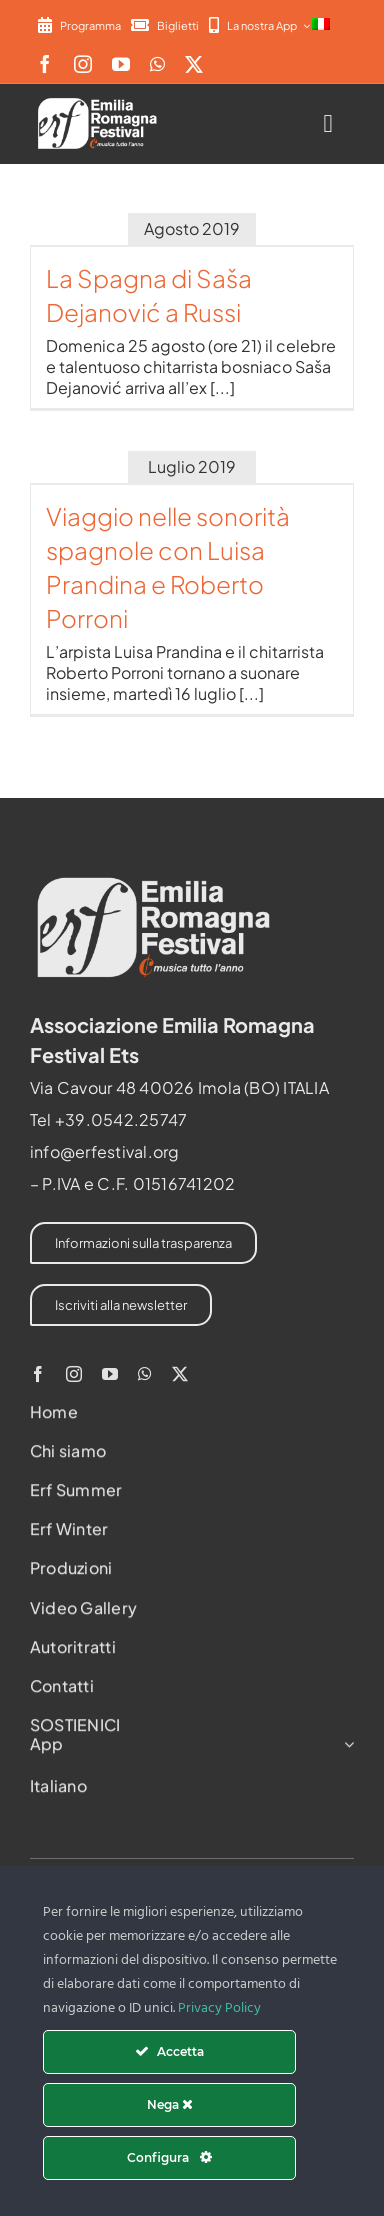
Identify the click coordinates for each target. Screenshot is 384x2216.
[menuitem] (321, 25)
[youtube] (121, 64)
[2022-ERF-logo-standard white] (98, 101)
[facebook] (45, 64)
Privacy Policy (219, 2008)
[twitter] (194, 64)
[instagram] (83, 64)
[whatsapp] (157, 64)
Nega (170, 2104)
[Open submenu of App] (345, 1748)
